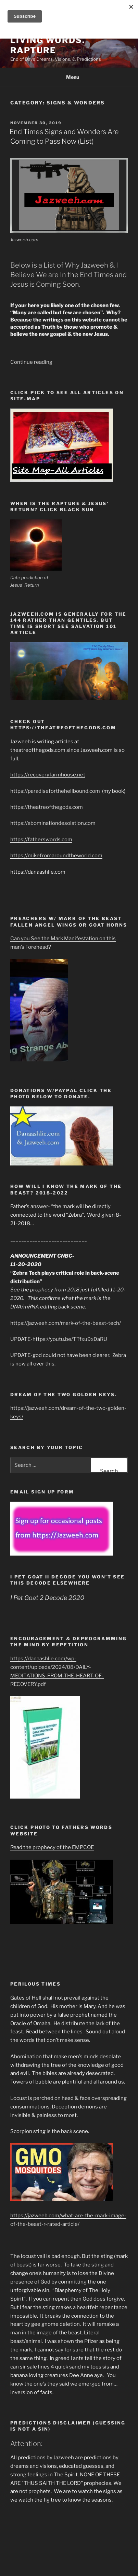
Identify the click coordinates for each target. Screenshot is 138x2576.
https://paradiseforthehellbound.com (55, 791)
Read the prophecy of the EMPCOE (52, 1847)
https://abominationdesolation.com (53, 823)
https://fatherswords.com (41, 839)
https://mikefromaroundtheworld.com (56, 856)
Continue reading (31, 362)
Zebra (119, 1355)
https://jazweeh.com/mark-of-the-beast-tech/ (65, 1323)
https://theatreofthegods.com (46, 807)
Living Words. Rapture (47, 45)
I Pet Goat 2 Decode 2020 (47, 1597)
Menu (69, 77)
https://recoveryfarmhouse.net (47, 775)
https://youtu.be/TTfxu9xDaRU (70, 1339)
